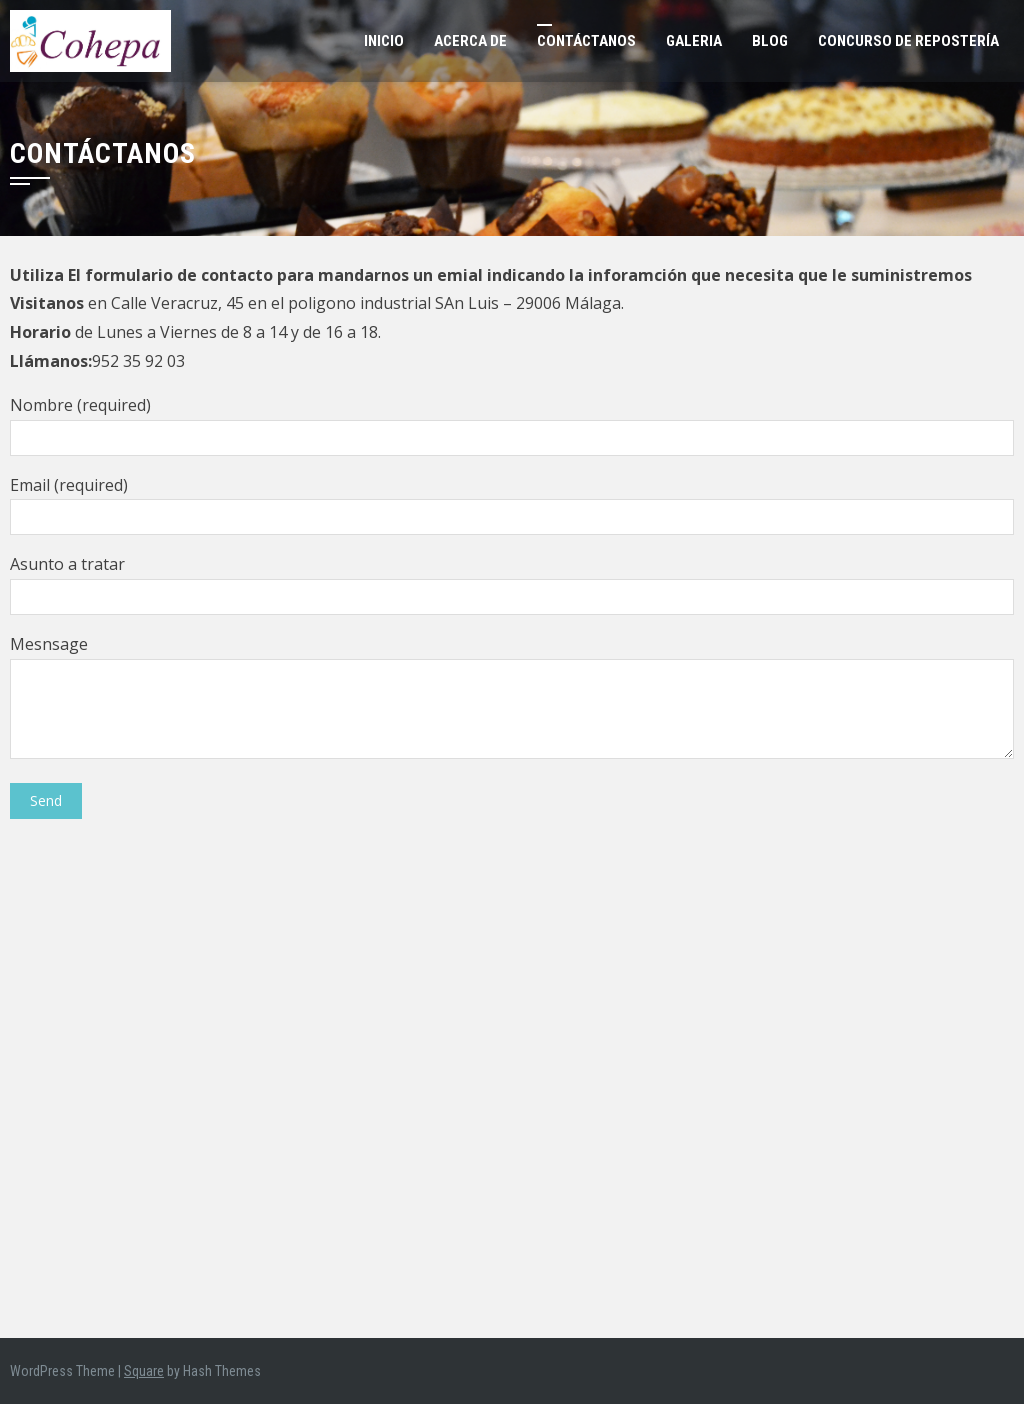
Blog (770, 41)
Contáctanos (586, 41)
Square (144, 1371)
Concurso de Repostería (908, 41)
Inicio (384, 41)
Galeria (694, 41)
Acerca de (470, 41)
